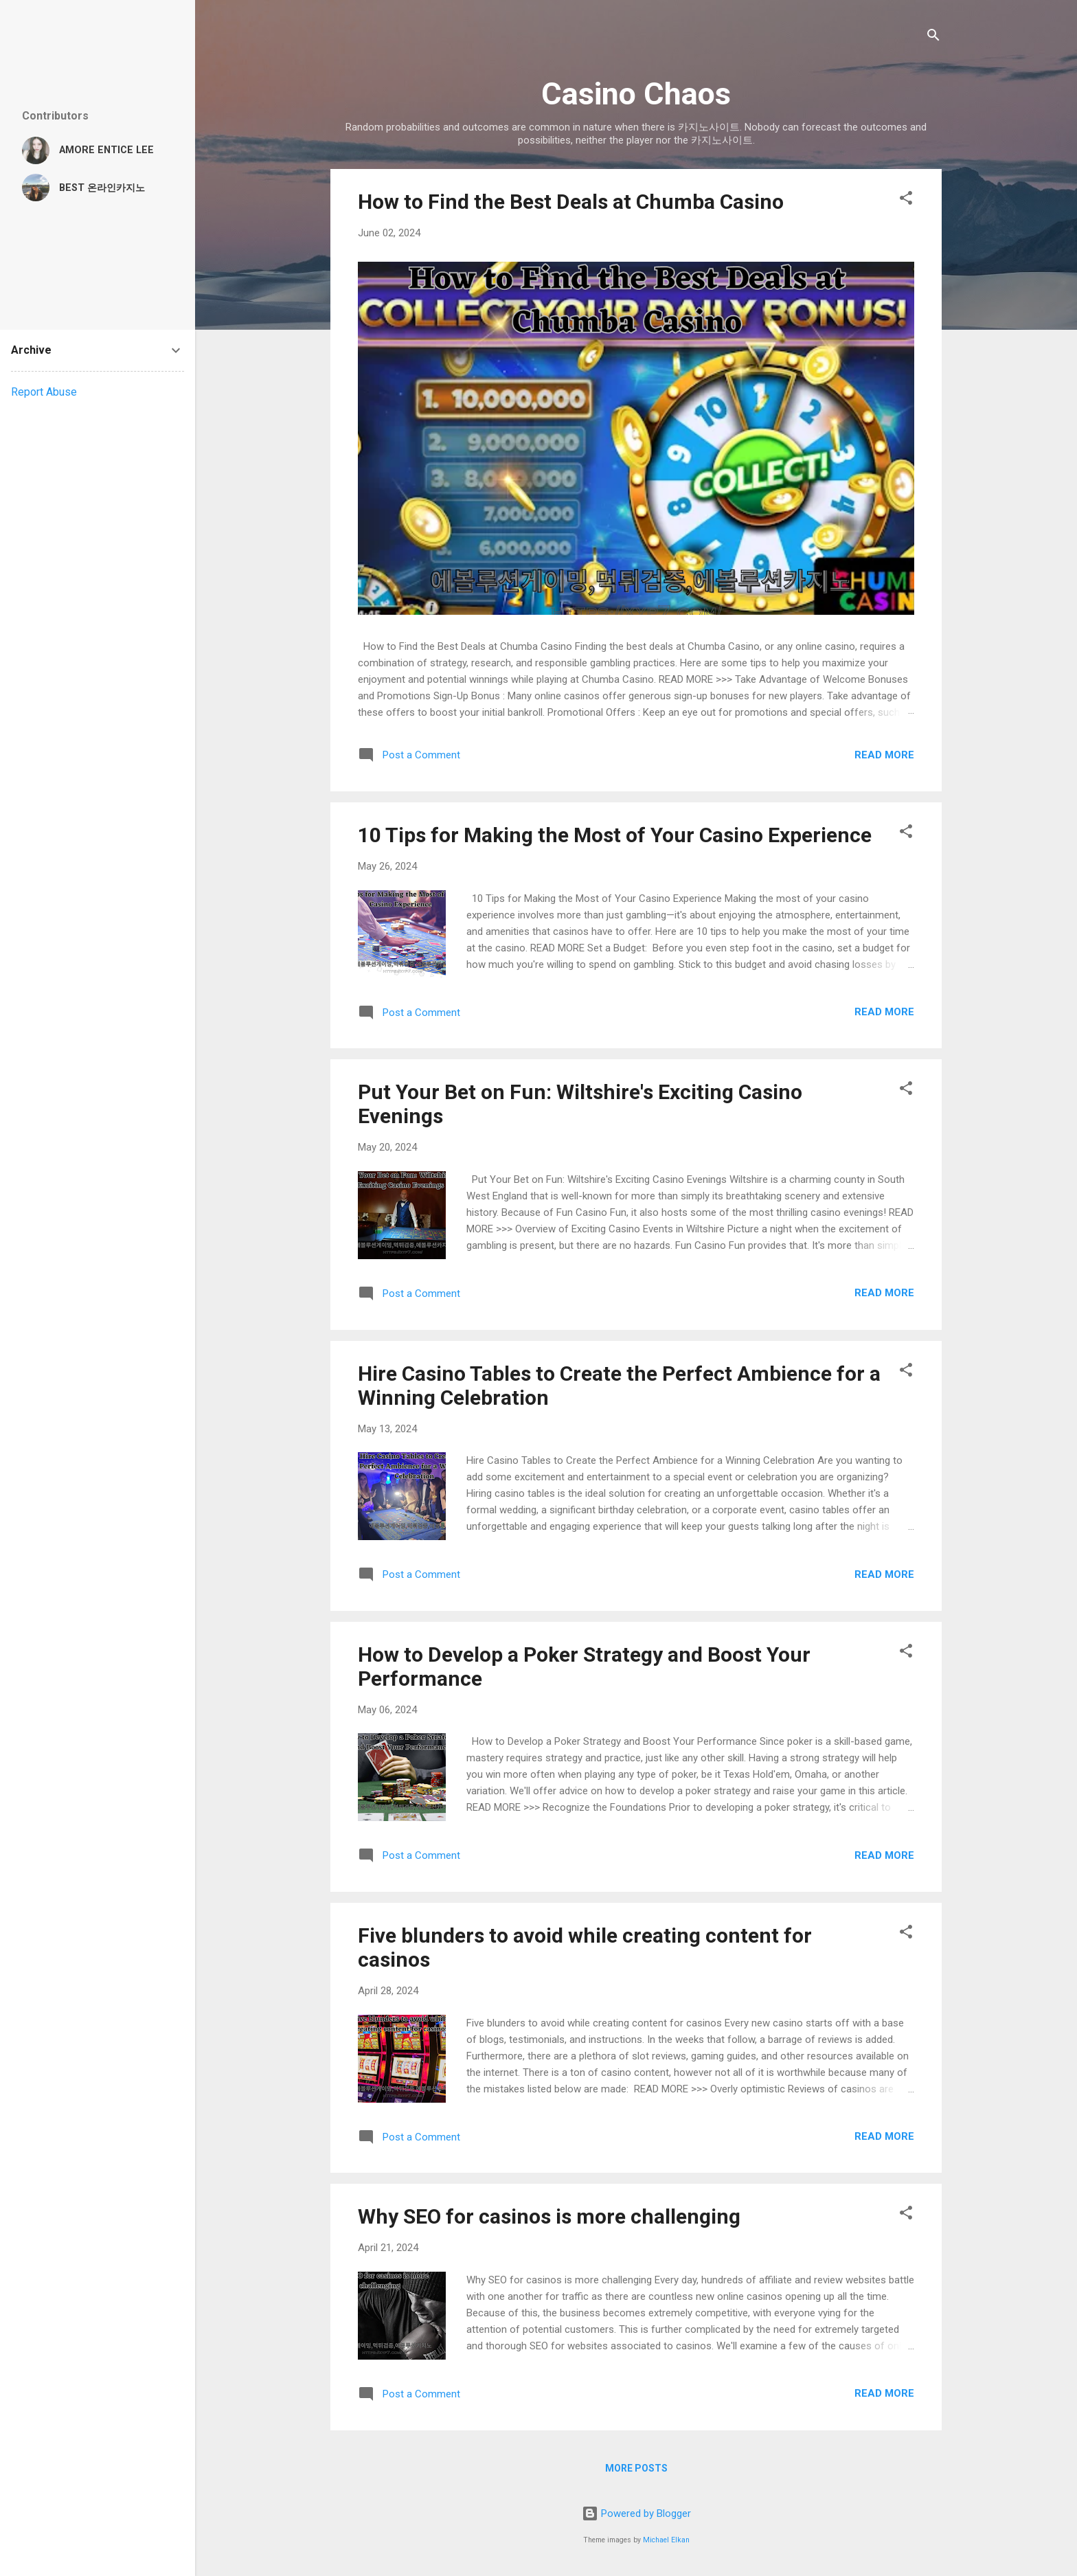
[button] (906, 200)
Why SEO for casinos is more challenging (549, 2216)
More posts (636, 2468)
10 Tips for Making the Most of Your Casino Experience (615, 835)
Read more (884, 755)
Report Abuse (44, 391)
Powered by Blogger (636, 2513)
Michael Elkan (666, 2539)
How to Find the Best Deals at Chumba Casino (571, 202)
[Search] (933, 37)
